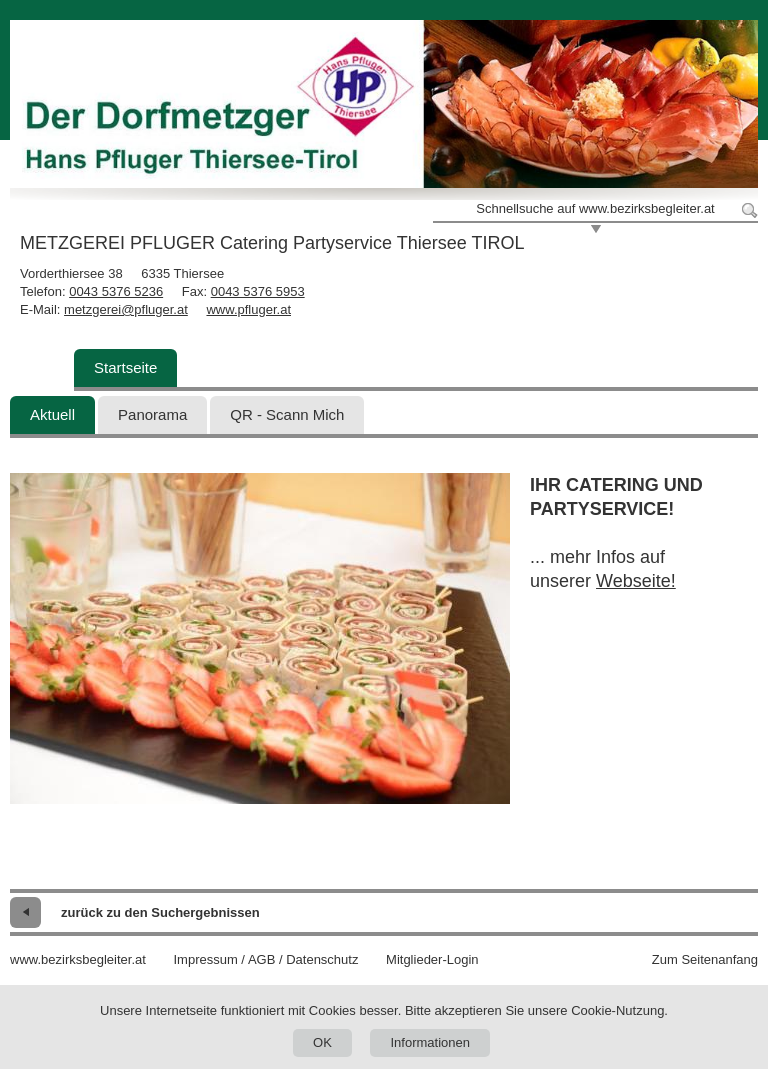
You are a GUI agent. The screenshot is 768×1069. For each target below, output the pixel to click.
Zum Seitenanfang (705, 959)
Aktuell (52, 414)
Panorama (152, 414)
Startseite (125, 367)
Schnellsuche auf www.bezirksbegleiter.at (595, 208)
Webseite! (636, 581)
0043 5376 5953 (258, 291)
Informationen (430, 1042)
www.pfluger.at (248, 309)
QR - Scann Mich (287, 414)
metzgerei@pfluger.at (126, 309)
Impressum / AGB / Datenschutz (265, 959)
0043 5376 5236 (116, 291)
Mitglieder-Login (432, 959)
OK (322, 1042)
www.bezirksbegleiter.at (78, 959)
